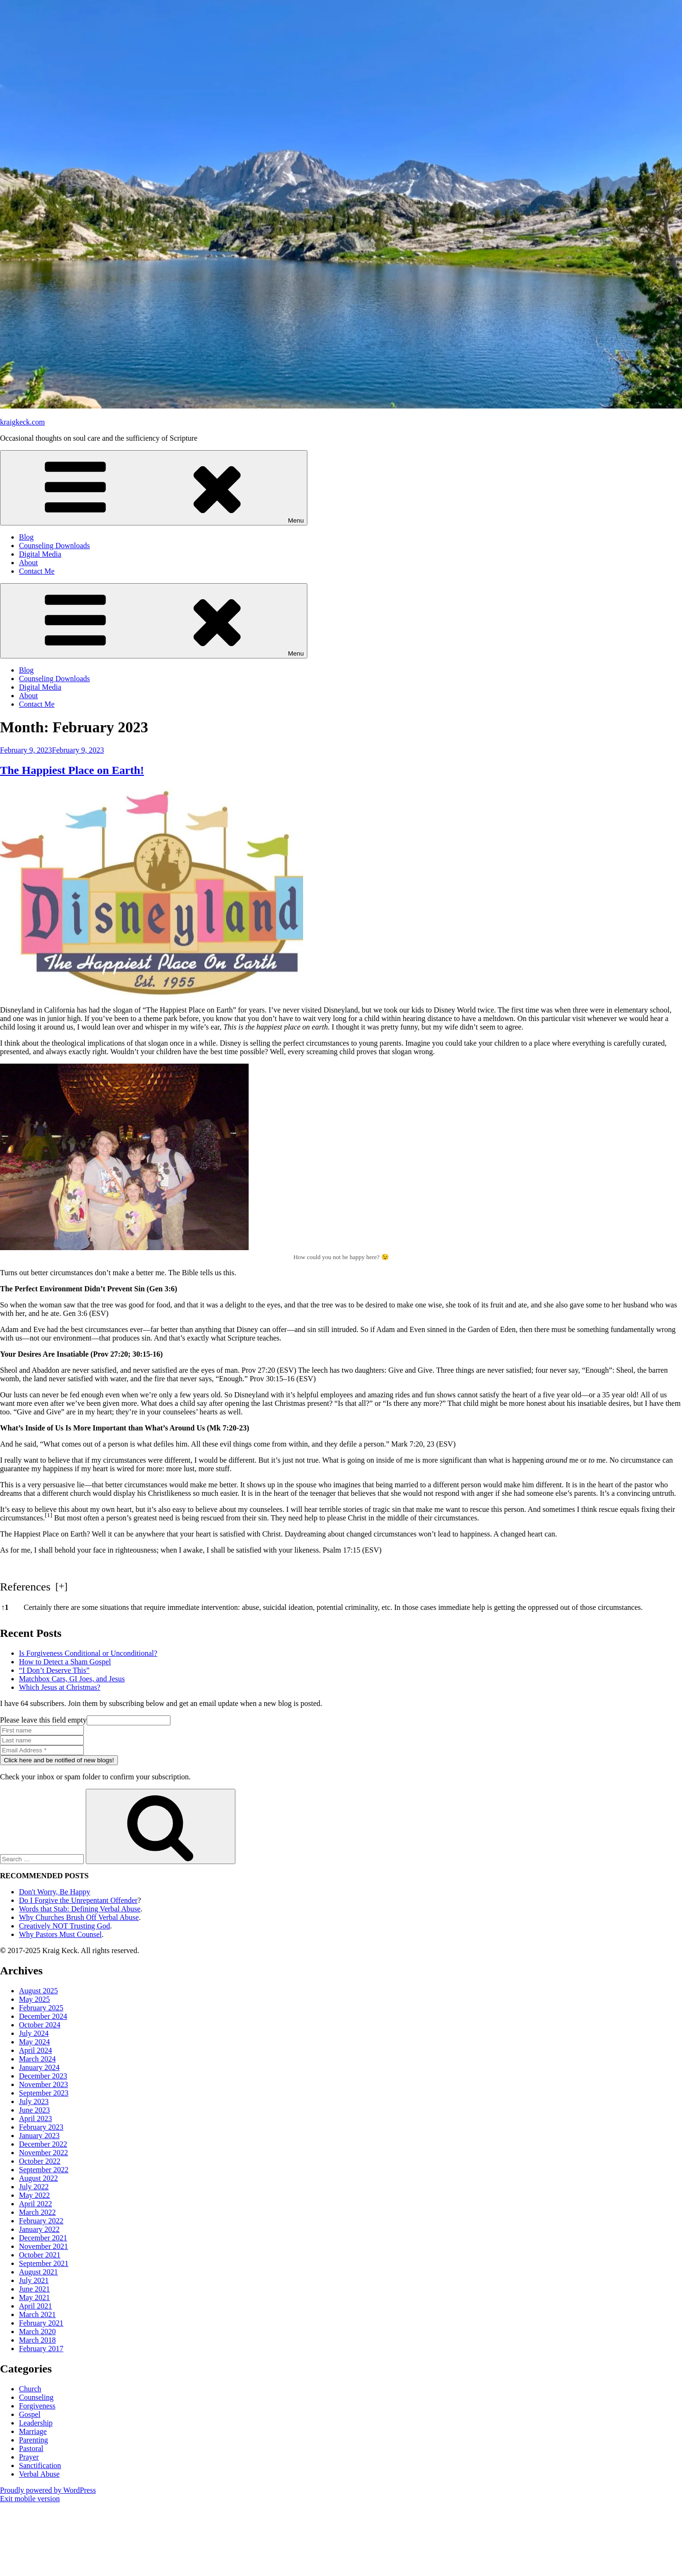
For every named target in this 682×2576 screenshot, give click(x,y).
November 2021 (43, 2246)
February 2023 (41, 2127)
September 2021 (43, 2263)
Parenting (33, 2440)
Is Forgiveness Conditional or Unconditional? (88, 1653)
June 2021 (34, 2289)
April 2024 (35, 2050)
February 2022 (41, 2221)
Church (30, 2389)
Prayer (29, 2457)
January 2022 (39, 2229)
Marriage (33, 2431)
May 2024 (34, 2042)
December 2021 (43, 2238)
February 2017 (41, 2349)
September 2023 (43, 2093)
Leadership (36, 2423)
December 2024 (43, 2016)
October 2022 (40, 2161)
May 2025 (34, 1999)
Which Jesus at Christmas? (59, 1687)
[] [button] (61, 1586)
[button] (49, 1518)
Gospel (29, 2414)
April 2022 (35, 2204)
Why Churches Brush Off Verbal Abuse (79, 1917)
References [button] (25, 1587)
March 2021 (37, 2314)
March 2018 (37, 2340)
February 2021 (41, 2323)
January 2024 (39, 2067)
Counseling (36, 2397)
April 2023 (35, 2118)
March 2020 (37, 2331)
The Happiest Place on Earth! (72, 770)
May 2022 (34, 2195)
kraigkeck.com (22, 422)
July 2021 (34, 2280)
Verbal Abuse (39, 2474)
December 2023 (43, 2076)
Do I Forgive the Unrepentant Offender (78, 1900)
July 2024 (34, 2033)
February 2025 (41, 2008)
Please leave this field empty (85, 1720)
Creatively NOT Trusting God (64, 1926)
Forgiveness (37, 2406)
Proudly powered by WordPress (48, 2490)
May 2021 (34, 2297)
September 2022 (43, 2170)
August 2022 (38, 2178)
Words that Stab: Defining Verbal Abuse (80, 1909)
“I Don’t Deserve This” (54, 1670)
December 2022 (43, 2144)
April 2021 (35, 2306)
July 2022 (34, 2187)
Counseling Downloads (54, 546)
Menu (154, 488)
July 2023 (34, 2101)
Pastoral (31, 2448)
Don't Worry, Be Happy (54, 1892)
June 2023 (34, 2110)
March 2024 (37, 2059)
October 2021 (40, 2255)
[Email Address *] (42, 1750)
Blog (26, 537)
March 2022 (37, 2212)
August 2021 (38, 2272)
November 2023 (43, 2084)
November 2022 (43, 2153)
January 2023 (39, 2136)
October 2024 (40, 2025)
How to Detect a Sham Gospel (65, 1662)
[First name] (42, 1730)
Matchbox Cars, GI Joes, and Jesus (72, 1679)
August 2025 (38, 1991)
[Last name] (42, 1740)
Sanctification (40, 2465)
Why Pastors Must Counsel (60, 1934)
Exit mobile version (30, 2499)
